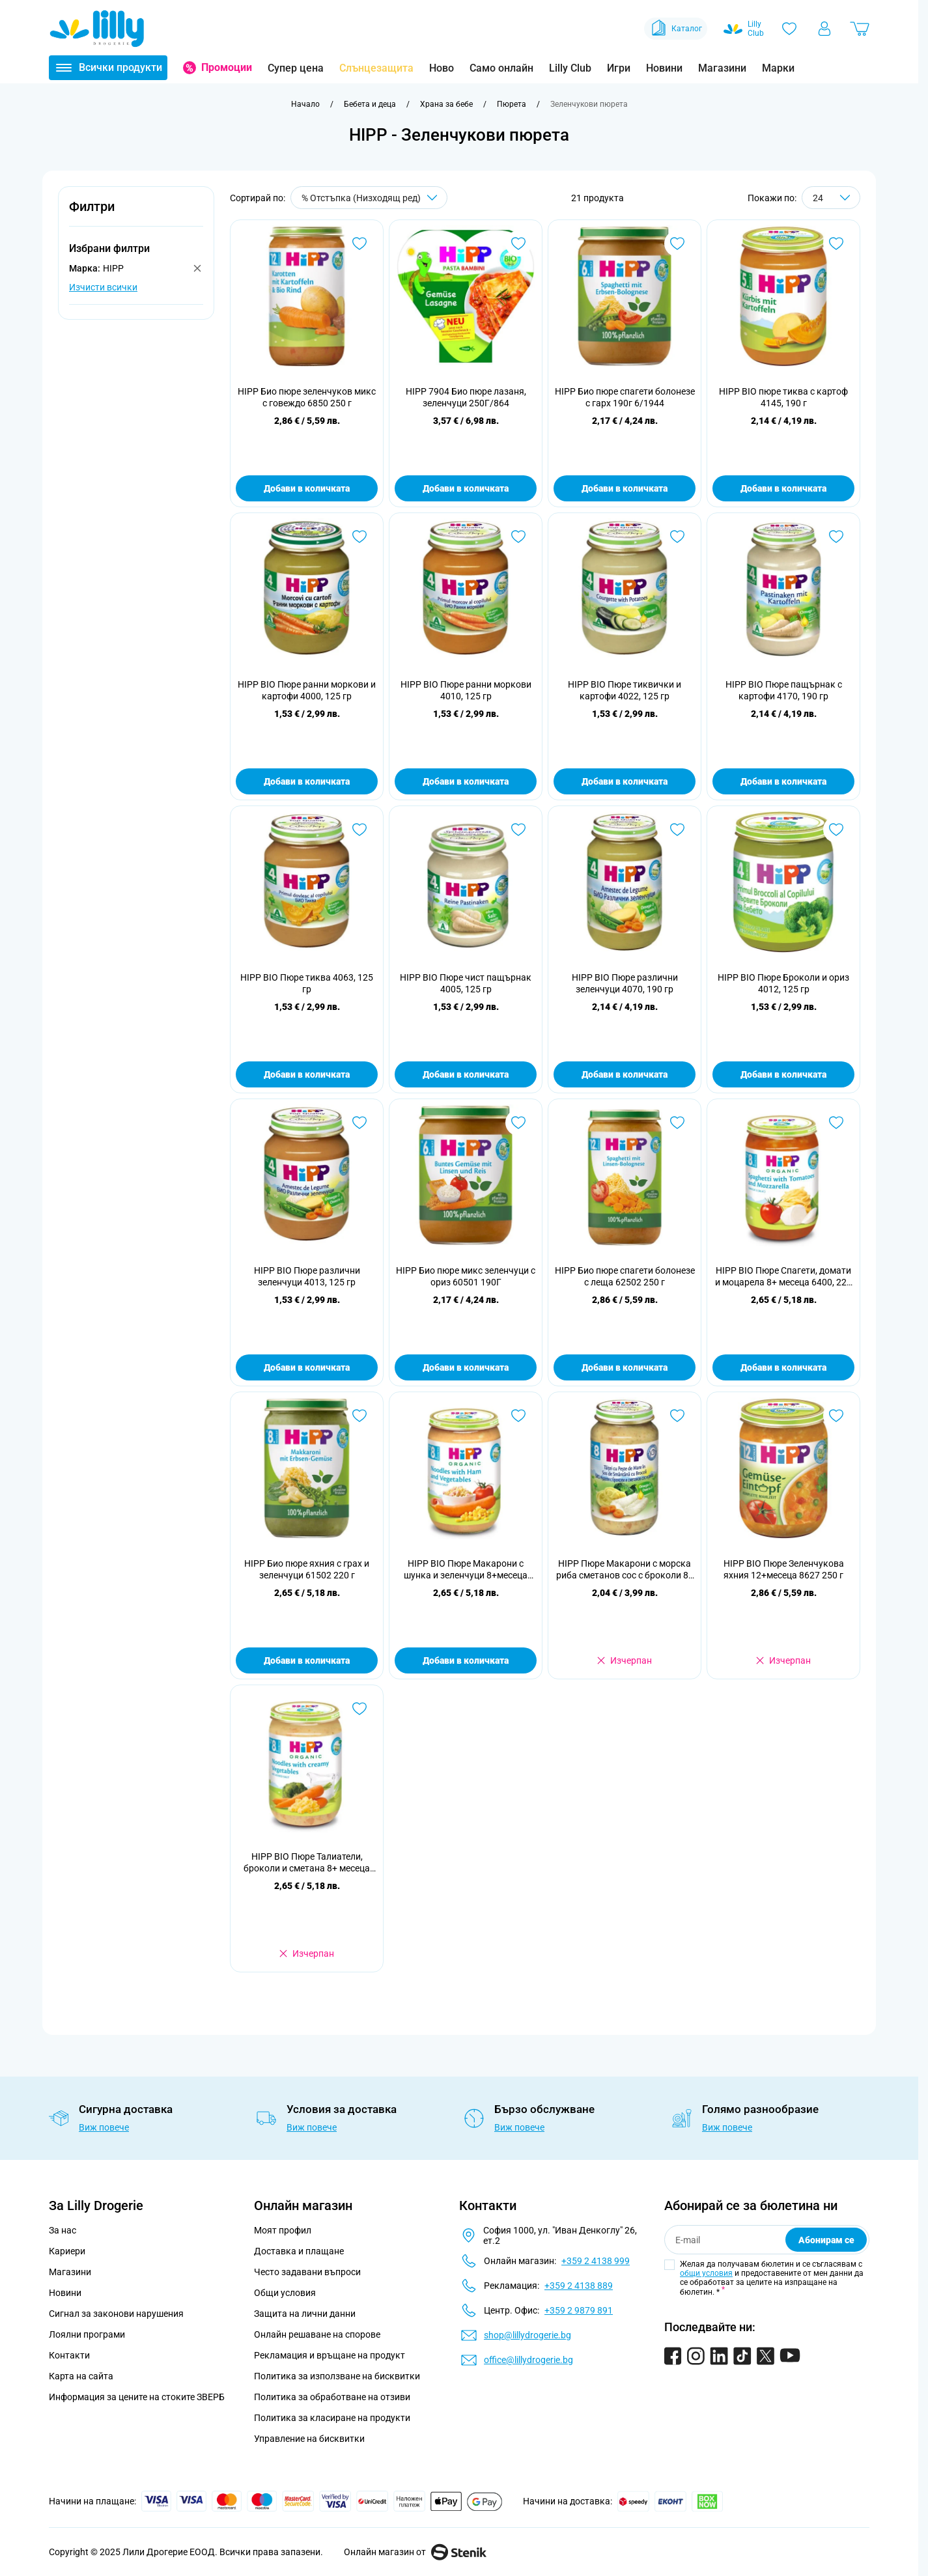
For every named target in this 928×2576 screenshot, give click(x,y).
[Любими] (789, 28)
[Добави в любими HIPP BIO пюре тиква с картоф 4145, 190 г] (836, 244)
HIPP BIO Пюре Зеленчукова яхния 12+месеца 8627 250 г (784, 1569)
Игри (618, 68)
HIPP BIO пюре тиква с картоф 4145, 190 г (783, 397)
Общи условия (285, 2293)
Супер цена (296, 68)
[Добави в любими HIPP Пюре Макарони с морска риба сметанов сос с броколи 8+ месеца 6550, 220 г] (677, 1416)
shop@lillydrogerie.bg (527, 2335)
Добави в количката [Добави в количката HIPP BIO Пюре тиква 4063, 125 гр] (307, 1074)
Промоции (226, 67)
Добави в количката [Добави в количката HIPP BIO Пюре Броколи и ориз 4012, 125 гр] (783, 1074)
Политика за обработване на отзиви (332, 2397)
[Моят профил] (824, 28)
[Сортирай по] (368, 197)
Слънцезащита (376, 68)
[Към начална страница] (305, 104)
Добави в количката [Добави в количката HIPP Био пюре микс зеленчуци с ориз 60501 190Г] (466, 1367)
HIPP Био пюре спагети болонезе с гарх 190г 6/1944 (625, 397)
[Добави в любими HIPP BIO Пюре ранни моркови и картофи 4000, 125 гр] (359, 537)
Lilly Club (570, 68)
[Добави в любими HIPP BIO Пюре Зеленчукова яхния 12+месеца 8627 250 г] (836, 1416)
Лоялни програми (87, 2334)
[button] (136, 214)
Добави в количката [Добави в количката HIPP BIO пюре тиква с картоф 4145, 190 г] (783, 488)
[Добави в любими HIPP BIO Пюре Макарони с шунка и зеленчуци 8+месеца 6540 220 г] (518, 1416)
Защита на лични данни (305, 2313)
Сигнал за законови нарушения (116, 2313)
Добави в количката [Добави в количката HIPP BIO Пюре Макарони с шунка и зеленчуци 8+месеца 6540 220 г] (466, 1660)
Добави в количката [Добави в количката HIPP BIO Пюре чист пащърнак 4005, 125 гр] (466, 1074)
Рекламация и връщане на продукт (330, 2355)
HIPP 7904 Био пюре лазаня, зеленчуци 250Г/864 (466, 397)
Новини (664, 68)
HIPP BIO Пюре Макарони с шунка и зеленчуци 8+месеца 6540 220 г (465, 1569)
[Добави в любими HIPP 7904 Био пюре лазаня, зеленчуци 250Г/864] (518, 244)
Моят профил (282, 2230)
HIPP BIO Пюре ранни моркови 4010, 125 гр (466, 690)
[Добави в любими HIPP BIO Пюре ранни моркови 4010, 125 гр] (518, 537)
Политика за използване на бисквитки (337, 2376)
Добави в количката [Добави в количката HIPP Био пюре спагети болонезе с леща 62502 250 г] (625, 1367)
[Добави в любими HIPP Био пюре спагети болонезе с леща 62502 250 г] (677, 1123)
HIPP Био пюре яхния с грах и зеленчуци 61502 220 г (306, 1569)
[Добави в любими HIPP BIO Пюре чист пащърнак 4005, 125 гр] (518, 830)
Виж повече (104, 2127)
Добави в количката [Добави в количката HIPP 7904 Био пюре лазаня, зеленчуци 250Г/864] (466, 488)
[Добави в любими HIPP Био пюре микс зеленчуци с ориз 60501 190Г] (518, 1123)
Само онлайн (501, 68)
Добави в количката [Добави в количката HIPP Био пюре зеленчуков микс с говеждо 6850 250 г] (307, 488)
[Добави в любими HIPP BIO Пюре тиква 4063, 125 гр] (359, 830)
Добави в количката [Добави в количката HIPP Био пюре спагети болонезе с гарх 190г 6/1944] (625, 488)
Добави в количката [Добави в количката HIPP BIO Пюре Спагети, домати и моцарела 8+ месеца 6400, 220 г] (783, 1367)
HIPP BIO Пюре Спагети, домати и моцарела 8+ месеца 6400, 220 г (783, 1276)
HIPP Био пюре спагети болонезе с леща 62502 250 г (625, 1276)
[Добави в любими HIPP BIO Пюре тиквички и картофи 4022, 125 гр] (677, 537)
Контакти (69, 2355)
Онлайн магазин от (415, 2551)
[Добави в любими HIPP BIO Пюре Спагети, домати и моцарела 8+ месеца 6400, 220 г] (836, 1123)
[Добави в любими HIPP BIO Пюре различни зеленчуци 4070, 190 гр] (677, 830)
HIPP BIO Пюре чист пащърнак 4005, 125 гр (465, 983)
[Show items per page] (831, 197)
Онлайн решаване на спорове (317, 2334)
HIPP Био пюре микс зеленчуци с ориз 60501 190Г (465, 1276)
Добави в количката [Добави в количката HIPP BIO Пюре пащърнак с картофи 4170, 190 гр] (783, 781)
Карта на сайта (81, 2376)
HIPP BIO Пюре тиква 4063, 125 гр (306, 983)
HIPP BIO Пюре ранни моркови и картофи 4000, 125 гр (307, 690)
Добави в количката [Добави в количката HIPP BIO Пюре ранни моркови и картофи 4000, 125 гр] (307, 781)
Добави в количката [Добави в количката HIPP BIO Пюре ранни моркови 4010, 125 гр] (466, 781)
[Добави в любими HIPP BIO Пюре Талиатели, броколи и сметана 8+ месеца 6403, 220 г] (359, 1709)
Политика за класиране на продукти (332, 2418)
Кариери (67, 2251)
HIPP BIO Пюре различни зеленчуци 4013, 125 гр (307, 1276)
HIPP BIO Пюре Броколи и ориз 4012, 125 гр (783, 983)
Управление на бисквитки (309, 2438)
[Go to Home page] (97, 28)
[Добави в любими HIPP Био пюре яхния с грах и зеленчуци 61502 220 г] (359, 1416)
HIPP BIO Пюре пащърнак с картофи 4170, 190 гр (783, 690)
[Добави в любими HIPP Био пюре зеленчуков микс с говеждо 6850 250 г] (359, 244)
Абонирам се (826, 2240)
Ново (441, 68)
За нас (62, 2230)
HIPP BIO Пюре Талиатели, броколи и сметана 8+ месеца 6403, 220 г (307, 1862)
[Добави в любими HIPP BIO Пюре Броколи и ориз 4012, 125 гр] (836, 830)
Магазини (722, 68)
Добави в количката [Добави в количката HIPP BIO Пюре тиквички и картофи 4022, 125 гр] (625, 781)
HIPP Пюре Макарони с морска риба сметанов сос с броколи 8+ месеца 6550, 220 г (625, 1569)
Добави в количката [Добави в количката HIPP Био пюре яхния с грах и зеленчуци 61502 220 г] (307, 1660)
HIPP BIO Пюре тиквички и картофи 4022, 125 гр (624, 690)
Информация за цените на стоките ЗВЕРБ (137, 2397)
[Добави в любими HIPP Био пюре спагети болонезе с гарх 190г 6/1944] (677, 244)
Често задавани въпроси (307, 2272)
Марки (778, 68)
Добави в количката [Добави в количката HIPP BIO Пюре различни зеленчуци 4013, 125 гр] (307, 1367)
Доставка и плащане (299, 2251)
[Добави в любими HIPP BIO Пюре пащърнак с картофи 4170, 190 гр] (836, 537)
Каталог (675, 28)
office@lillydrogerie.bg (528, 2360)
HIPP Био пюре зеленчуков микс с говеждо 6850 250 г (307, 397)
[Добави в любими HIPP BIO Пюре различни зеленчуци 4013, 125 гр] (359, 1123)
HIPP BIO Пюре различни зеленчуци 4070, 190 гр (625, 983)
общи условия (706, 2273)
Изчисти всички (103, 287)
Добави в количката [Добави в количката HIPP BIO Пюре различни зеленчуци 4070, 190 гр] (625, 1074)
